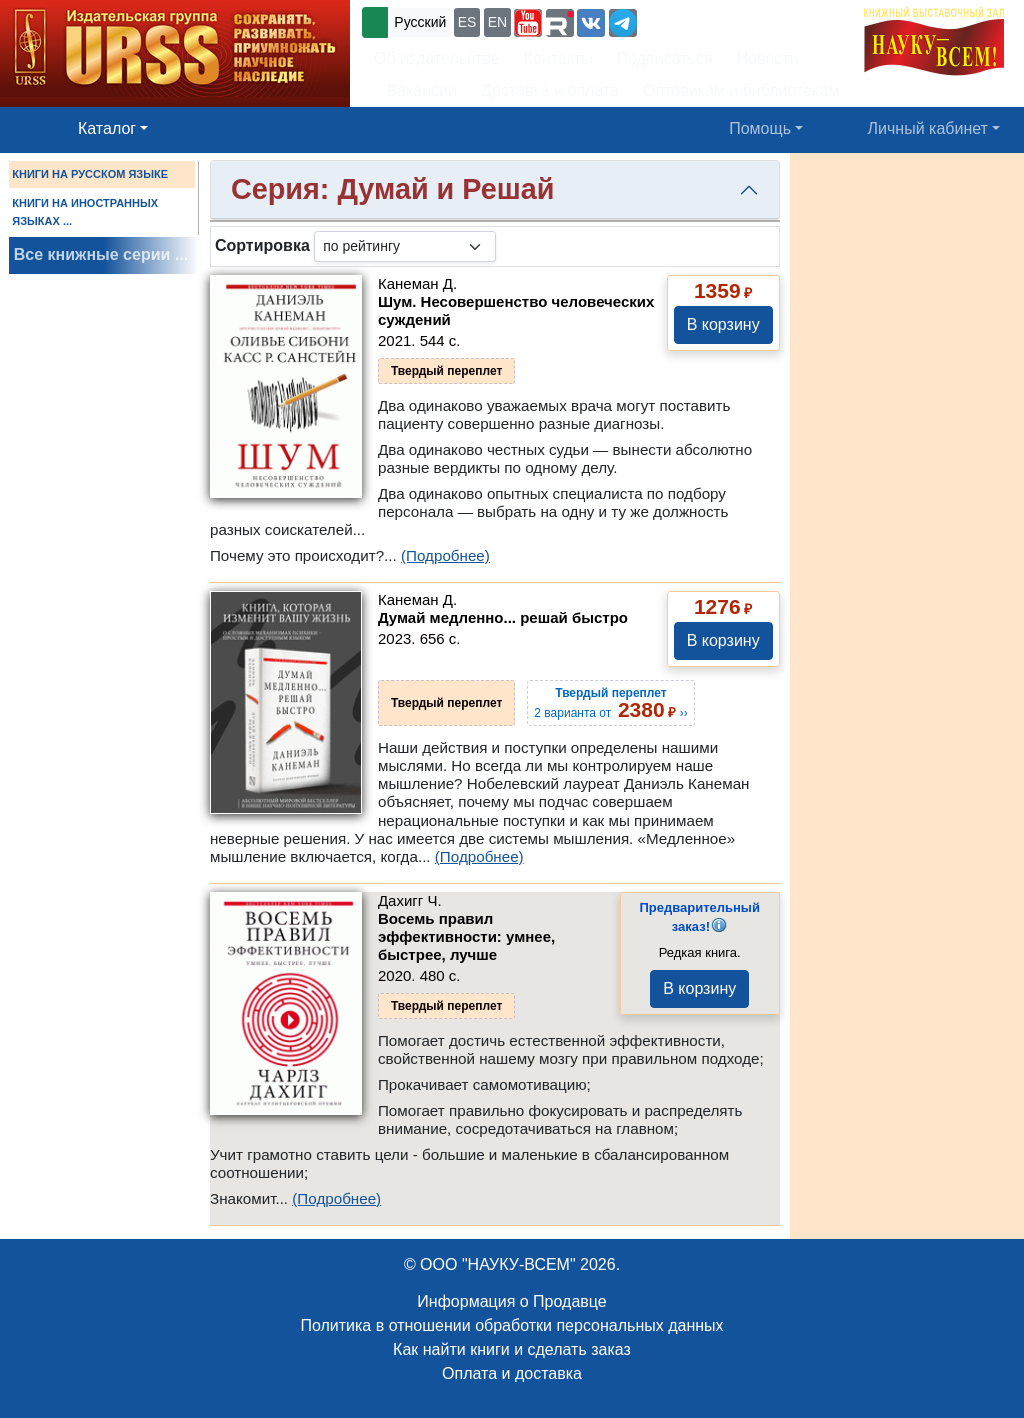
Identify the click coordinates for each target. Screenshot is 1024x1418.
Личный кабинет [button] (928, 128)
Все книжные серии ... (101, 254)
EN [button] (497, 22)
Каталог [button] (107, 128)
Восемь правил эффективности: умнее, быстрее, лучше (466, 936)
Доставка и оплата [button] (550, 90)
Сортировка (262, 245)
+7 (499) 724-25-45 (714, 20)
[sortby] (405, 246)
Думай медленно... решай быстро (503, 617)
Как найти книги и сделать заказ (512, 1349)
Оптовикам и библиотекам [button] (741, 90)
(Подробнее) (445, 555)
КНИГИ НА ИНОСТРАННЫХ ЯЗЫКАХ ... (85, 212)
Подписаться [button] (665, 58)
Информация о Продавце (511, 1301)
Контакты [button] (558, 58)
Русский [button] (420, 22)
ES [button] (467, 22)
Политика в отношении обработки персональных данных (511, 1325)
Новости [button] (768, 58)
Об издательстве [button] (437, 58)
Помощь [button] (760, 128)
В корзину (723, 324)
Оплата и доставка (512, 1373)
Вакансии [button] (417, 90)
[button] (528, 23)
